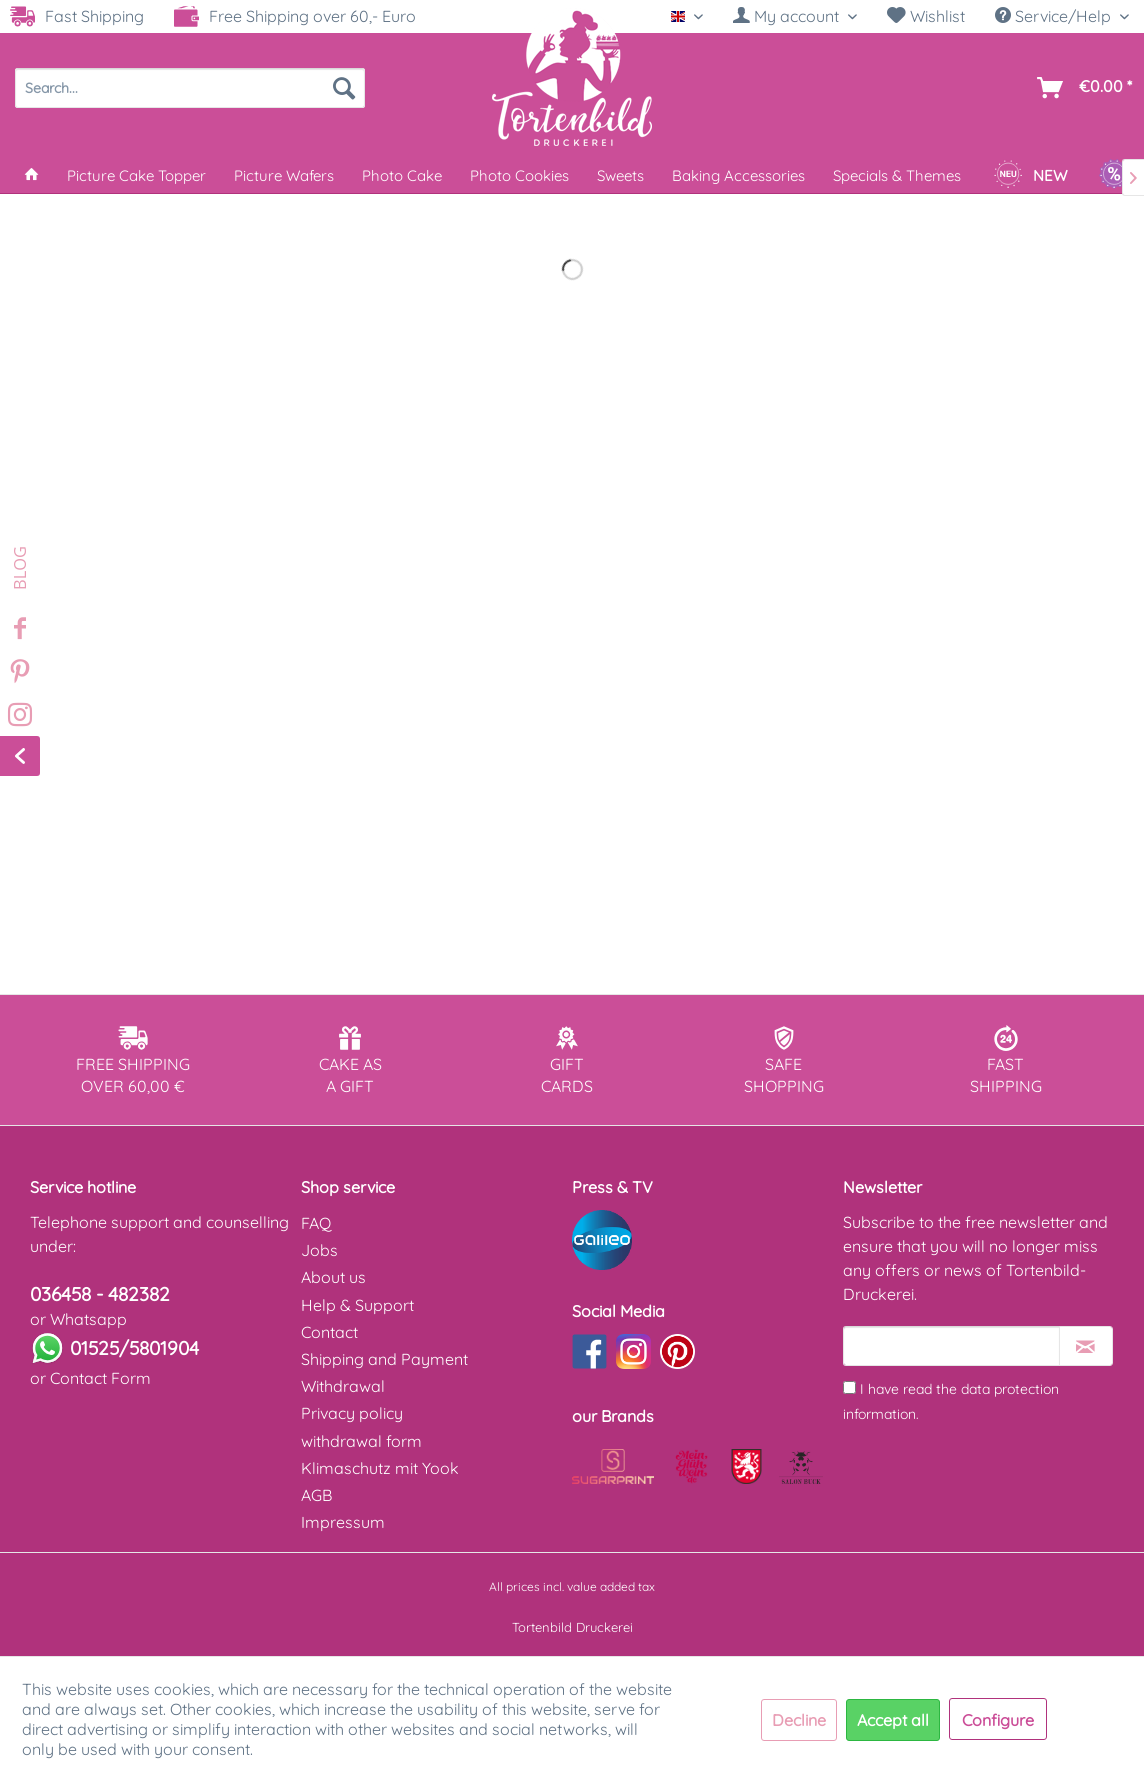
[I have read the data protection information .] (849, 1387)
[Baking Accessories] (738, 175)
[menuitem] (795, 16)
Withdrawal (343, 1386)
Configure (998, 1720)
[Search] (344, 88)
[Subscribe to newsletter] (1086, 1346)
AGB (316, 1495)
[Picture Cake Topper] (136, 175)
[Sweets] (620, 175)
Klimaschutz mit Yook (380, 1468)
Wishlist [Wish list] (926, 16)
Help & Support (357, 1305)
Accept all (893, 1720)
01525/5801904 (134, 1348)
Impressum (343, 1522)
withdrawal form (361, 1441)
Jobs (319, 1250)
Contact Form (100, 1378)
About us (333, 1277)
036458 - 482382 (100, 1294)
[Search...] (190, 88)
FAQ (316, 1223)
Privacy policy (352, 1413)
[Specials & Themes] (897, 175)
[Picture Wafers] (284, 175)
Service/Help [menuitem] (1055, 16)
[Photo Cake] (402, 175)
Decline (799, 1720)
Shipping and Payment (384, 1359)
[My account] (795, 16)
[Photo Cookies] (519, 175)
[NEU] (1030, 175)
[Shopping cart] (1080, 88)
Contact (329, 1332)
